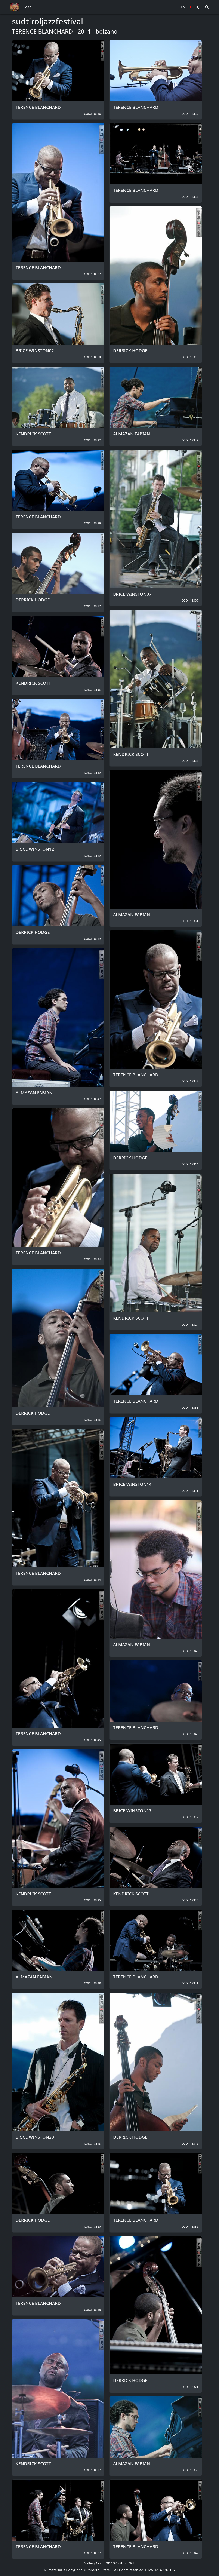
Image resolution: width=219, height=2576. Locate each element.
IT (189, 7)
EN (183, 7)
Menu (29, 7)
